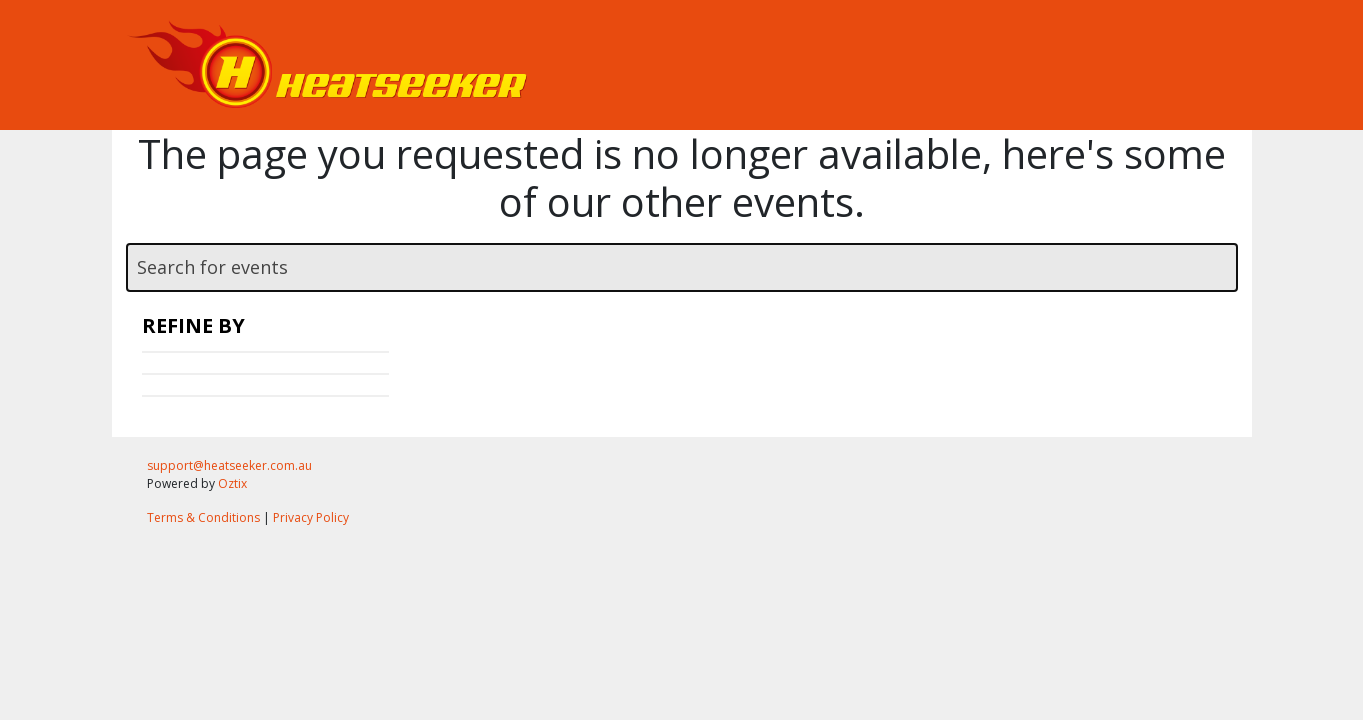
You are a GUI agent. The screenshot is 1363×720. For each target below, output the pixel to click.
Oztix (232, 483)
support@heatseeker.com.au (229, 465)
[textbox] (682, 267)
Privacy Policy (311, 517)
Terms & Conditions (203, 517)
